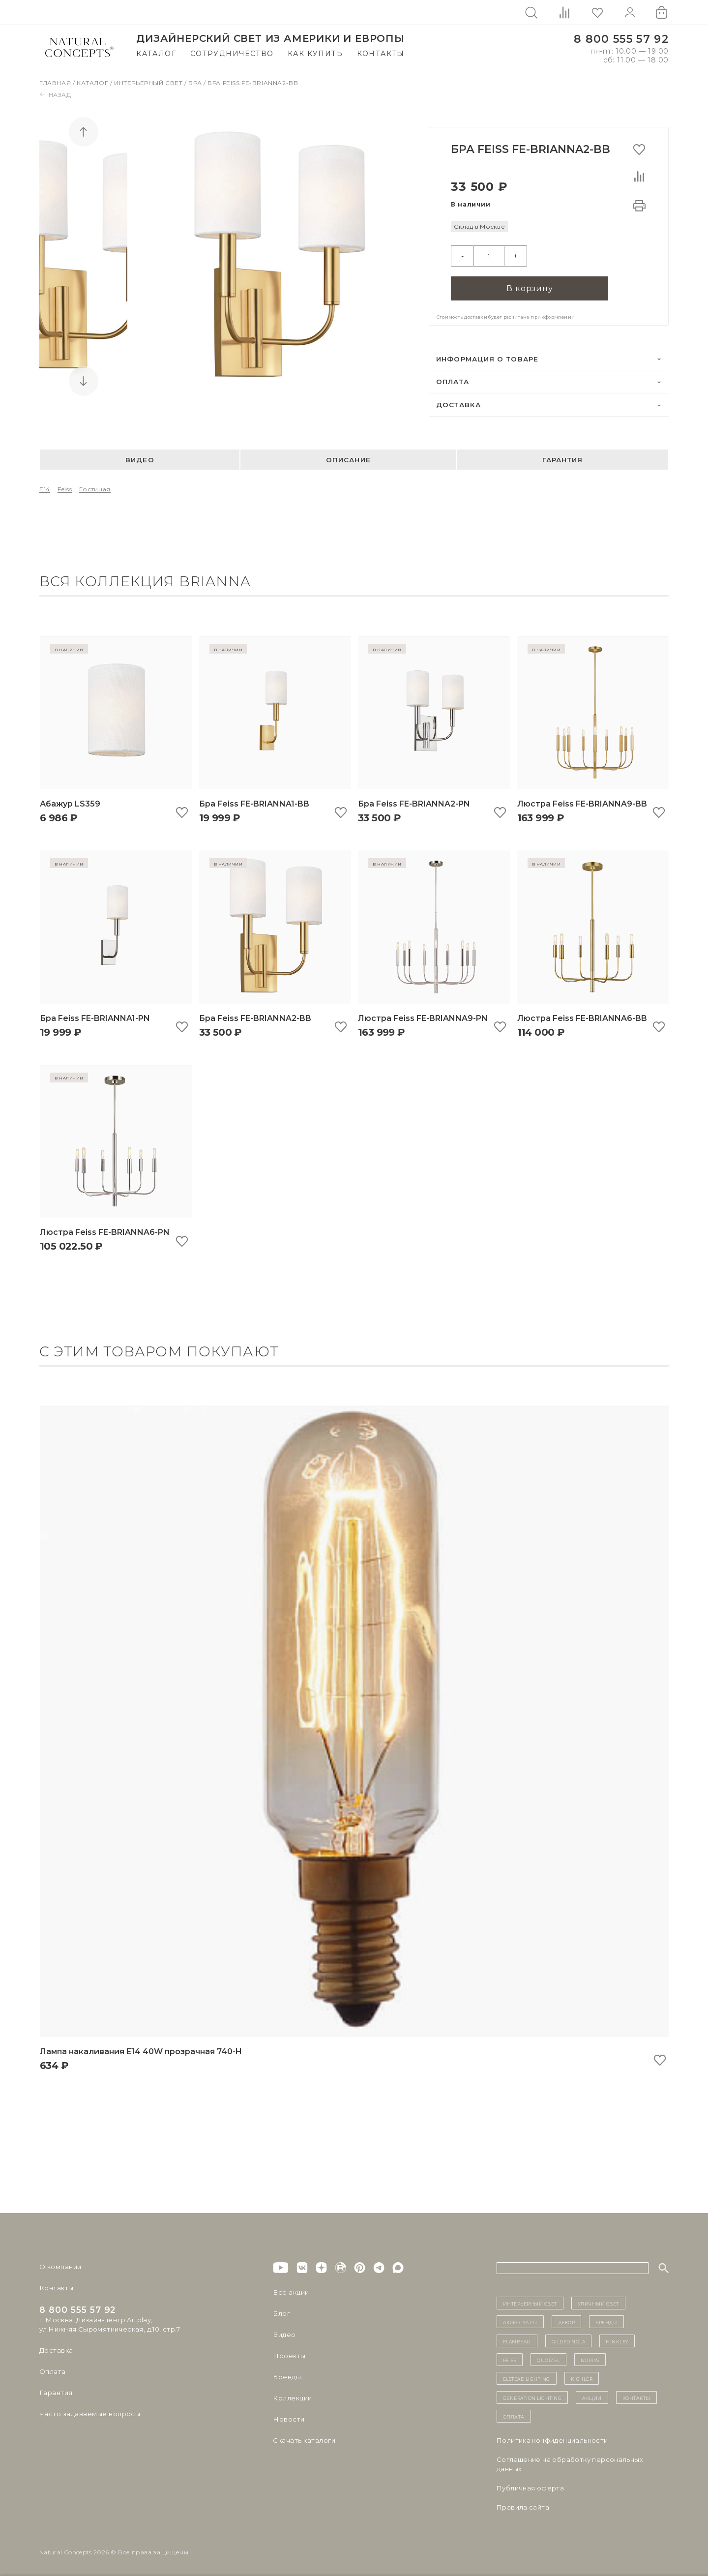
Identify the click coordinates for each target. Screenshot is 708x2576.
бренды (606, 2321)
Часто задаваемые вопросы (89, 2413)
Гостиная (95, 487)
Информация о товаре (487, 357)
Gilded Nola (569, 2339)
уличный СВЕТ (598, 2302)
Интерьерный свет (149, 83)
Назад (55, 94)
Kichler (582, 2377)
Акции (592, 2396)
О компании (60, 2266)
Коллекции (292, 2397)
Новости (288, 2418)
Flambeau (517, 2339)
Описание (348, 458)
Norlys (590, 2359)
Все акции (290, 2291)
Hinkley (617, 2339)
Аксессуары (520, 2321)
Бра (195, 83)
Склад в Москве (479, 226)
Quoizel (548, 2359)
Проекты (289, 2355)
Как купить (315, 53)
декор (566, 2321)
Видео (139, 458)
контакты (636, 2396)
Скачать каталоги (303, 2439)
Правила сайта (523, 2506)
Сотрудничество (232, 53)
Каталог (156, 53)
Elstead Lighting (526, 2377)
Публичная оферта (530, 2486)
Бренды (286, 2376)
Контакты (381, 53)
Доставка (458, 404)
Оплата (453, 381)
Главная (56, 83)
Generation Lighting (532, 2396)
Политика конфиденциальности (552, 2439)
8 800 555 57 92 (621, 39)
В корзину (529, 287)
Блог (281, 2312)
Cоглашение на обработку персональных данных (570, 2462)
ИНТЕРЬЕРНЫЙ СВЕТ (530, 2302)
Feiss (65, 487)
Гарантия (562, 458)
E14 (44, 487)
